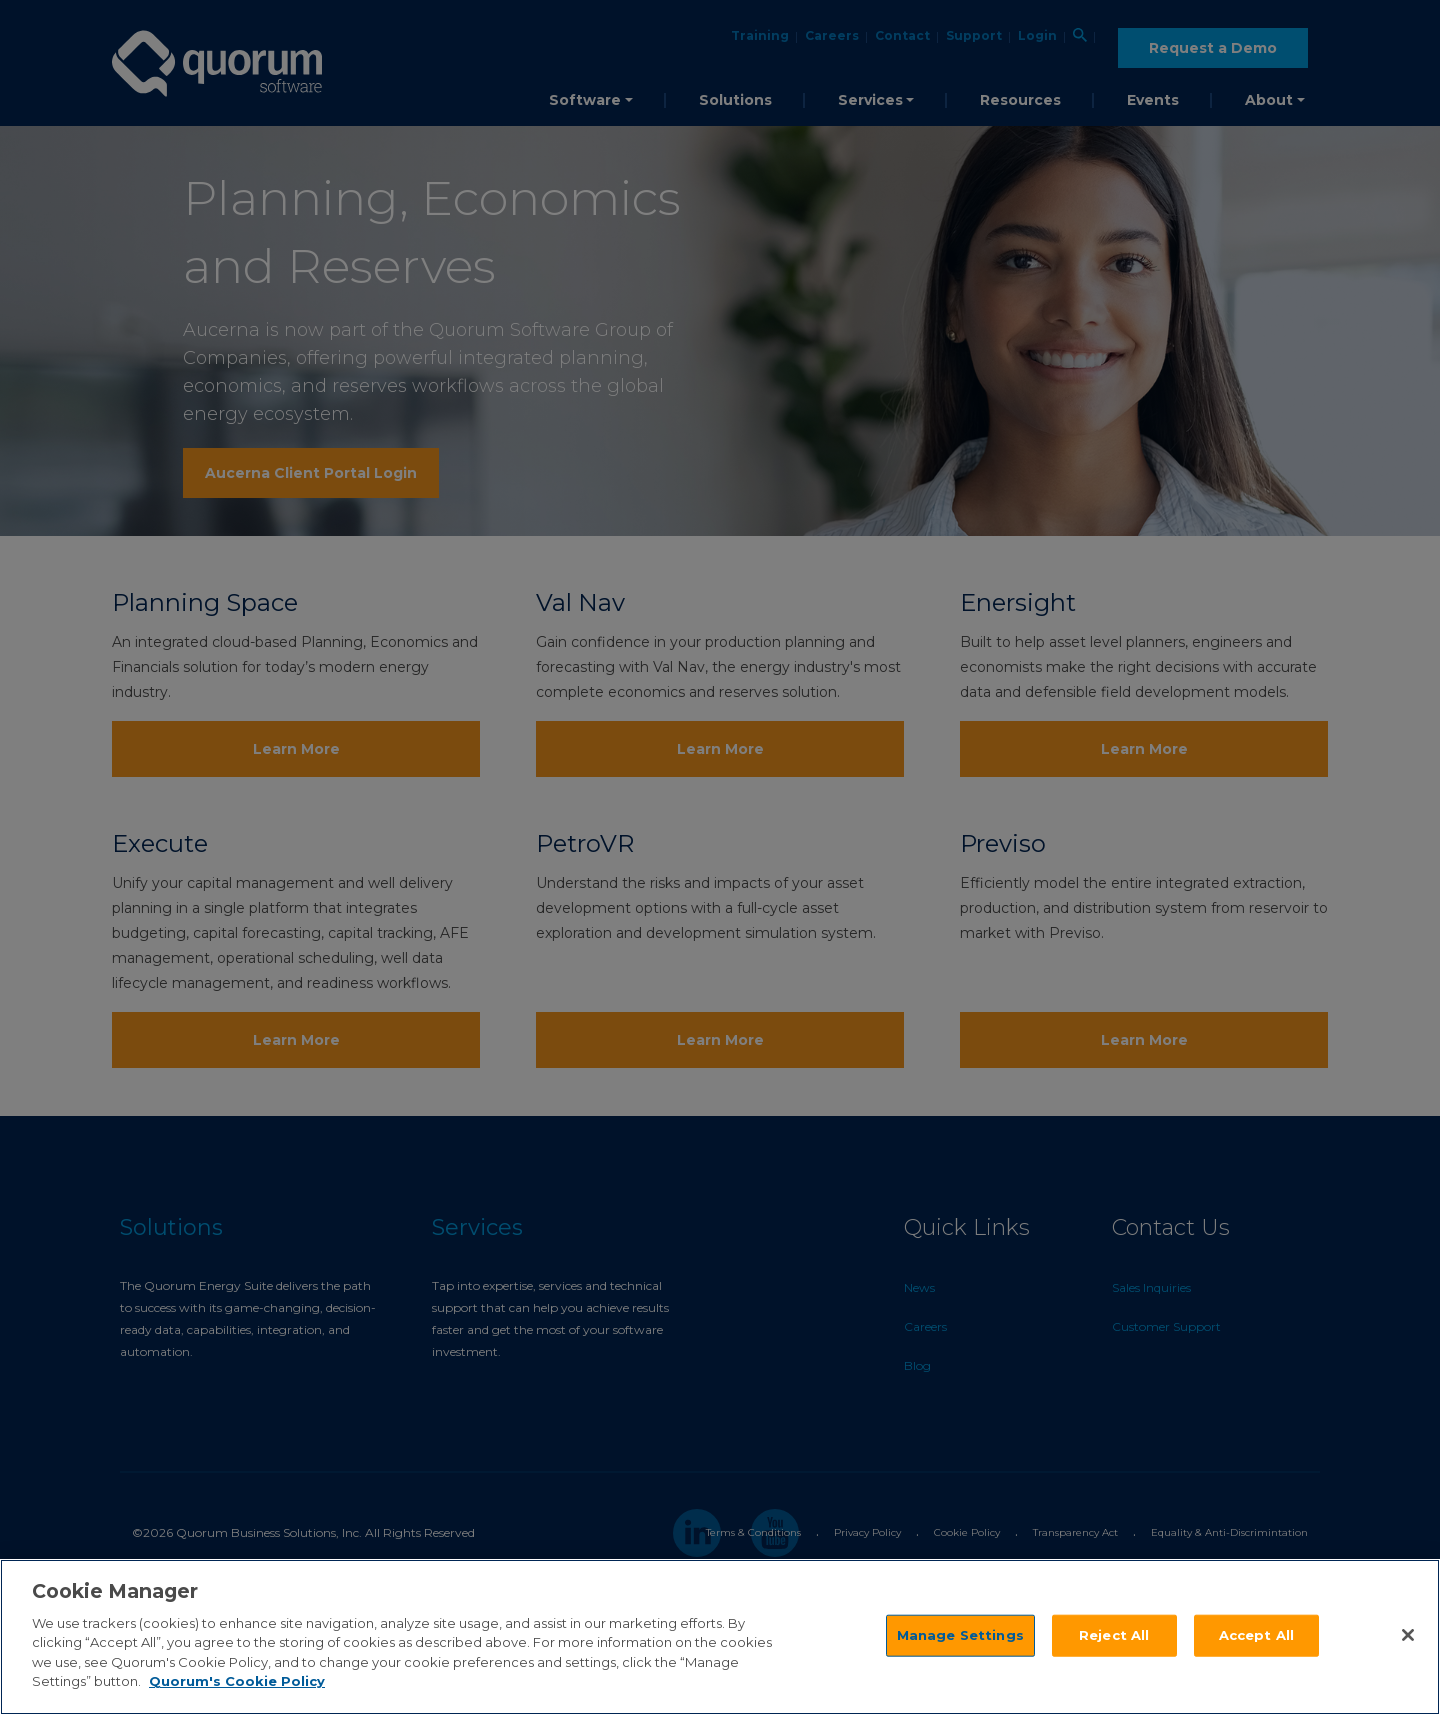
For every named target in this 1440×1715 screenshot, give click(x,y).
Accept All (1256, 1635)
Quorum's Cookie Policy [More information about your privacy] (237, 1681)
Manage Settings (960, 1635)
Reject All (1114, 1635)
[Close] (1408, 1635)
